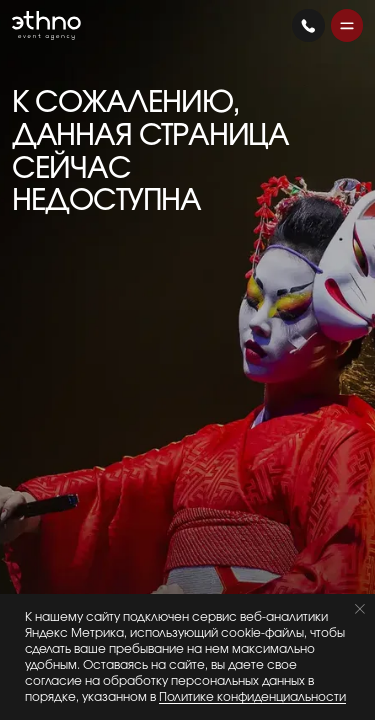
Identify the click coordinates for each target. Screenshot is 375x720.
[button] (347, 25)
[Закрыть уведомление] (360, 609)
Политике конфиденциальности (252, 697)
